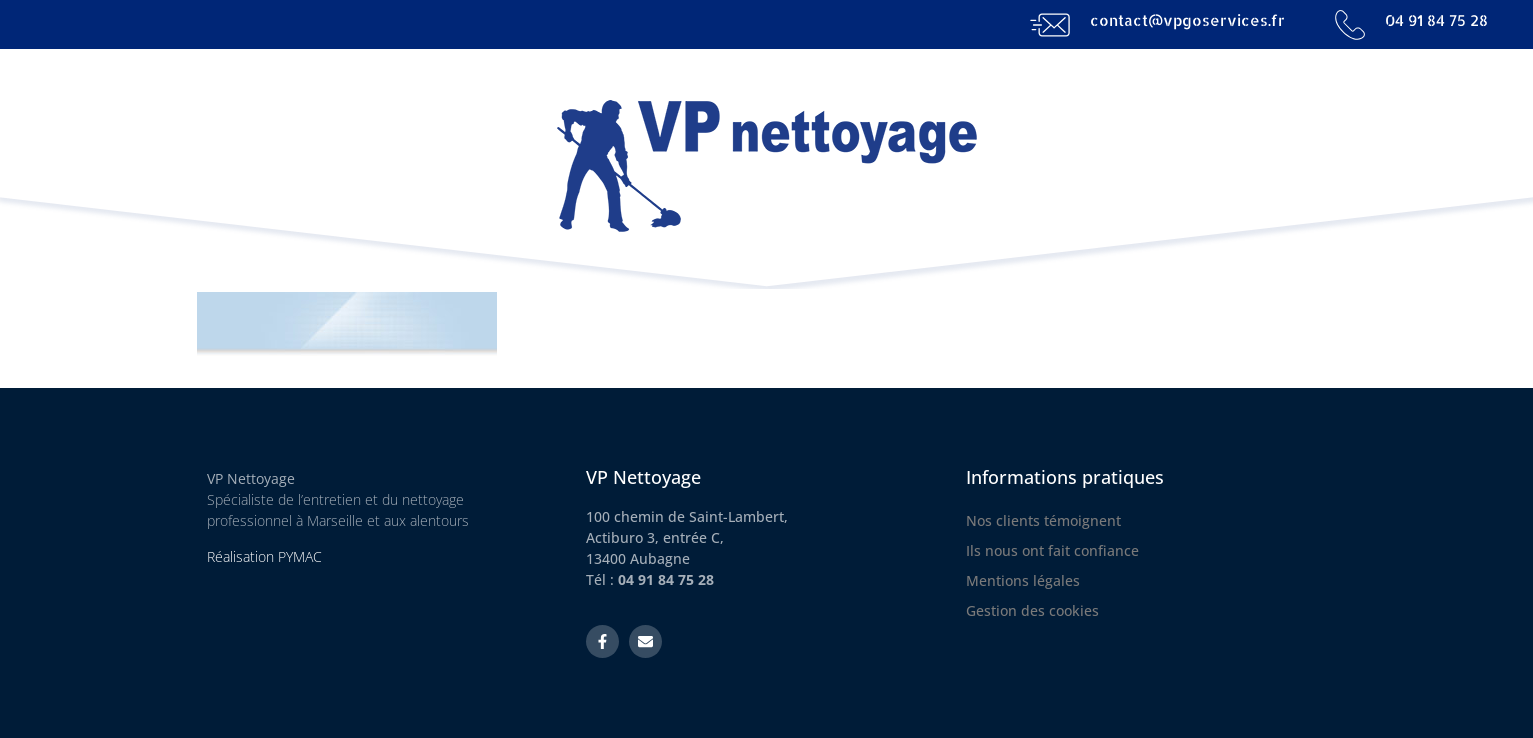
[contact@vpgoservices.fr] (1050, 25)
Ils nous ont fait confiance (1052, 550)
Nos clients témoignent (1043, 520)
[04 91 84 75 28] (1350, 25)
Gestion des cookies (1032, 610)
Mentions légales (1023, 580)
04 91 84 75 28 (1436, 20)
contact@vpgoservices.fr (1187, 20)
